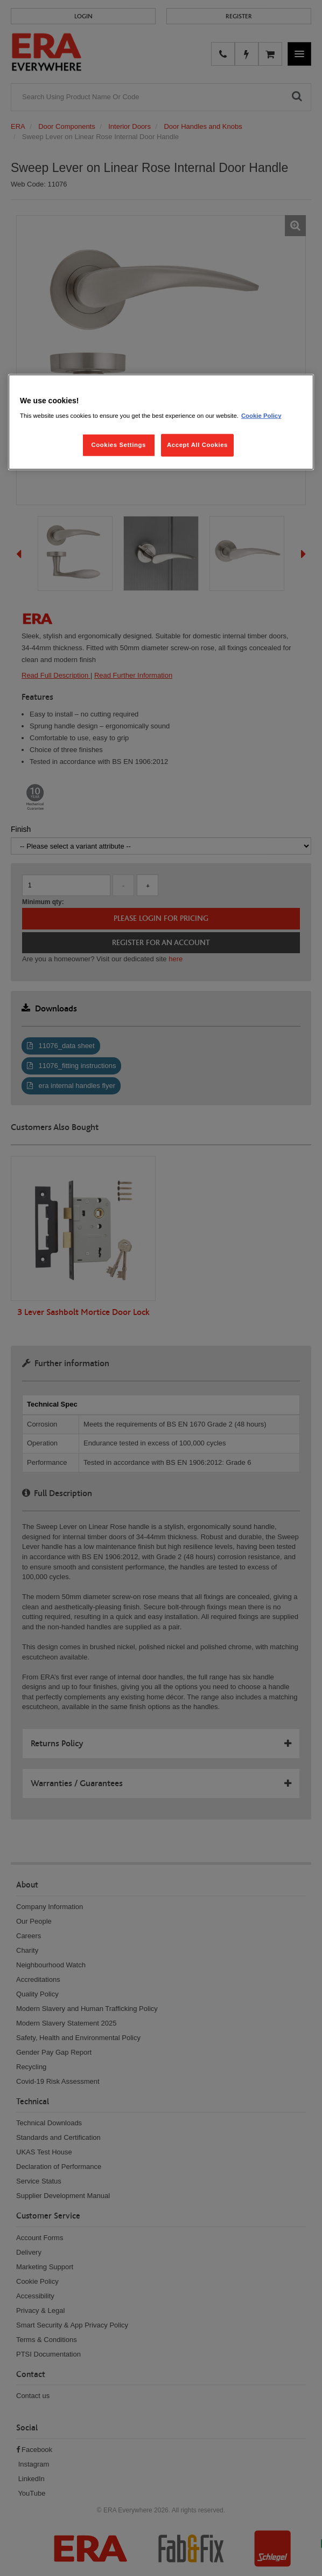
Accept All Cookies (197, 445)
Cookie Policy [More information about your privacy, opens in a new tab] (261, 415)
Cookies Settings (118, 445)
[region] (161, 422)
